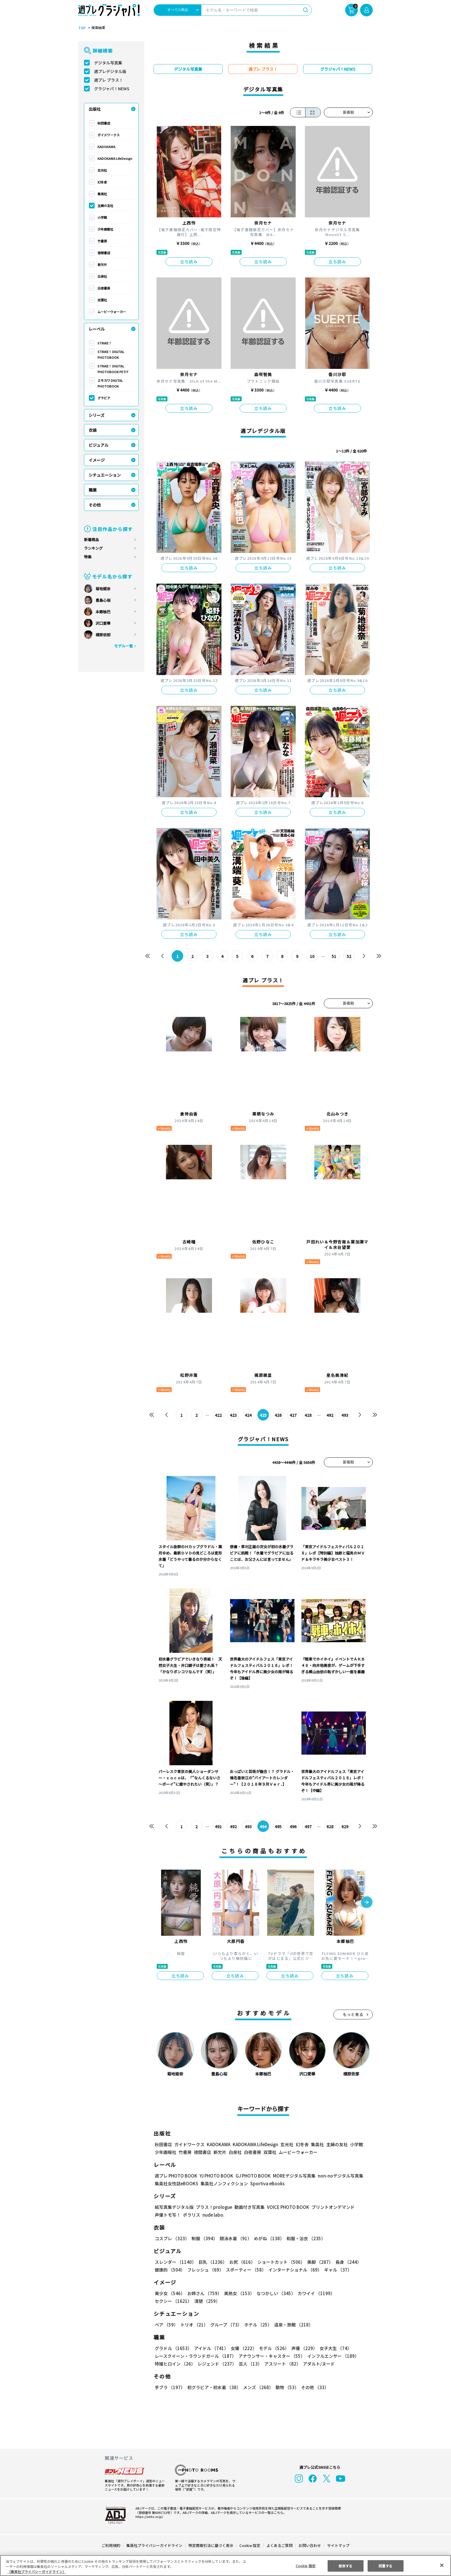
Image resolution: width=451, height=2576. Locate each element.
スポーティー (246, 2270)
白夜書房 (104, 288)
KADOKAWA (106, 146)
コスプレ (172, 2239)
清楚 (207, 2301)
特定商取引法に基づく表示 (210, 2545)
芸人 (250, 2364)
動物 (287, 2388)
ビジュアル (99, 445)
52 (349, 956)
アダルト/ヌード (319, 2364)
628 (329, 1826)
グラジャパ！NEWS (112, 88)
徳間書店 (104, 252)
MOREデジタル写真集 (294, 2176)
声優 (305, 2348)
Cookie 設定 (249, 2545)
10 (312, 956)
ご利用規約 (111, 2545)
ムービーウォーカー (112, 311)
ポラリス (191, 2215)
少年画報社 (105, 229)
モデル (274, 2348)
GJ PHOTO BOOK (253, 2176)
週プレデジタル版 (110, 71)
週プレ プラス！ (108, 80)
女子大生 (336, 2348)
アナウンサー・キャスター (272, 2356)
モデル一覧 (123, 646)
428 (308, 1415)
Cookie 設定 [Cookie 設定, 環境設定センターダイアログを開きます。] (306, 2565)
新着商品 (91, 539)
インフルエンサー (334, 2356)
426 (278, 1415)
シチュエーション (105, 475)
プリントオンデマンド (333, 2207)
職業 (93, 490)
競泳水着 (236, 2239)
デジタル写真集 (108, 63)
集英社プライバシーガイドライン (154, 2545)
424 (248, 1415)
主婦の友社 (105, 205)
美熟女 (239, 2294)
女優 (244, 2348)
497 (308, 1826)
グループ (226, 2325)
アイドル (211, 2348)
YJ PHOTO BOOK (216, 2176)
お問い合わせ (310, 2545)
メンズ (258, 2388)
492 (329, 1415)
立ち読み (189, 261)
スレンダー (175, 2262)
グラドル (173, 2348)
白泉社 (102, 276)
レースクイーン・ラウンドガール (196, 2356)
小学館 (102, 217)
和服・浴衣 (305, 2239)
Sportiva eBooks (267, 2184)
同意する (385, 2565)
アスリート (282, 2364)
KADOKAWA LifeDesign (115, 158)
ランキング (93, 548)
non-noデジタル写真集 (340, 2176)
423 (233, 1415)
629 (344, 1826)
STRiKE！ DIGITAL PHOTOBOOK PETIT (113, 369)
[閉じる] (441, 2565)
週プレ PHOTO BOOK (176, 2176)
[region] (225, 2565)
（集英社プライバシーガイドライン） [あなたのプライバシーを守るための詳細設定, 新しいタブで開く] (36, 2571)
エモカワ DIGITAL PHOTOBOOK (110, 383)
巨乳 (212, 2262)
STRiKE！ (105, 343)
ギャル (338, 2270)
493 (344, 1415)
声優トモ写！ (168, 2215)
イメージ (97, 460)
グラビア (104, 398)
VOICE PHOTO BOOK (288, 2207)
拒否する (345, 2565)
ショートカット (281, 2262)
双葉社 (102, 300)
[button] (367, 1903)
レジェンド (217, 2364)
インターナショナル (295, 2270)
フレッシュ (205, 2270)
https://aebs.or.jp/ (149, 2516)
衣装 (93, 430)
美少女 (170, 2294)
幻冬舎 (102, 182)
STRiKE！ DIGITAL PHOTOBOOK (111, 354)
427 (293, 1415)
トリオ (194, 2325)
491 (218, 1826)
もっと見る (353, 2014)
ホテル (258, 2325)
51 (334, 956)
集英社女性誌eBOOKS (176, 2184)
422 (218, 1415)
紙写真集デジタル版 (174, 2207)
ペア (166, 2325)
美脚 (320, 2262)
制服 (204, 2239)
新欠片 (102, 264)
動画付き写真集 (249, 2207)
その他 (95, 505)
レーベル (97, 329)
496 (293, 1826)
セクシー (173, 2301)
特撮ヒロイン (175, 2364)
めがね (269, 2239)
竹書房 (102, 241)
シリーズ (97, 415)
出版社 (95, 109)
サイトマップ (338, 2545)
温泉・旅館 (293, 2325)
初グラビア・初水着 (214, 2388)
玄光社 (102, 170)
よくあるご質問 (279, 2545)
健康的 (170, 2270)
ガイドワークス (109, 135)
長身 (348, 2262)
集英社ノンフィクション (224, 2184)
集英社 (102, 193)
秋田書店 (104, 123)
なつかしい (276, 2294)
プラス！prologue (214, 2207)
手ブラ (170, 2388)
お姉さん (204, 2294)
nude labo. (213, 2215)
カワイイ (316, 2294)
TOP (82, 28)
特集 (87, 556)
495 (278, 1826)
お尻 (242, 2262)
